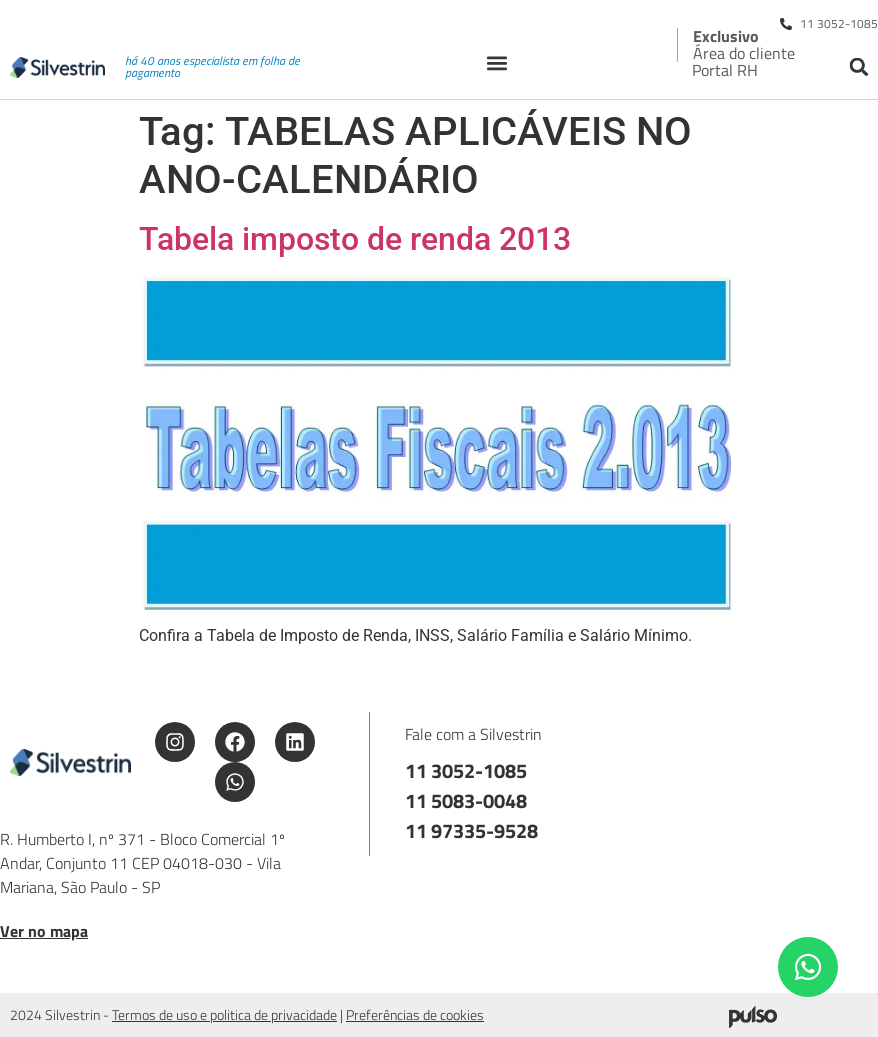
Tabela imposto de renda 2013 (355, 239)
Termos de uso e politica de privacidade (224, 1014)
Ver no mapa (44, 931)
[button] (496, 62)
